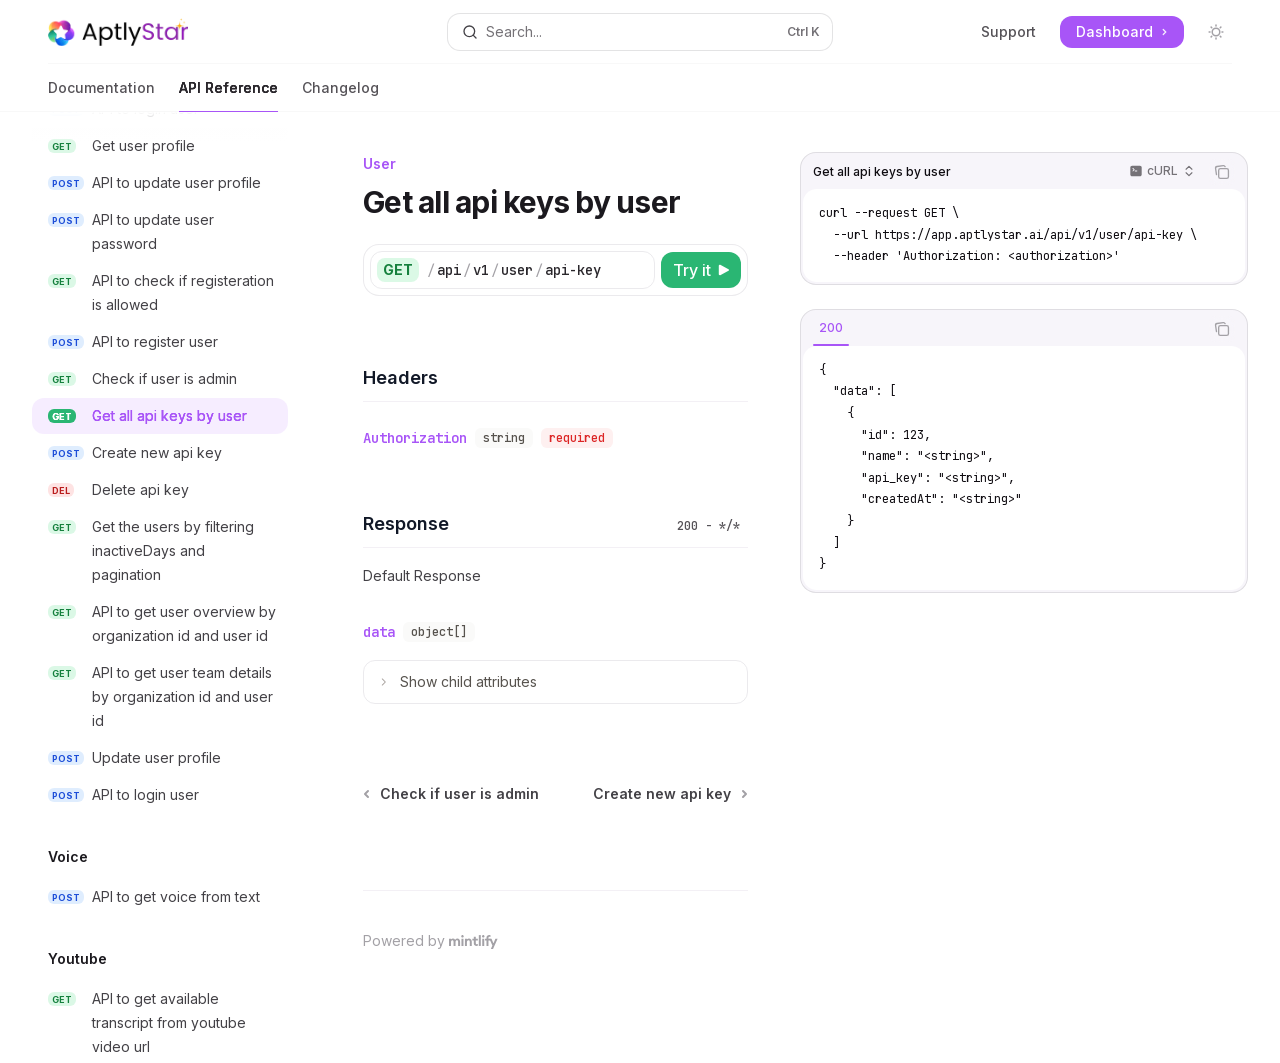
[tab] (831, 328)
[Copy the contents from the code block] (1222, 172)
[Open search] (640, 32)
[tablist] (1002, 329)
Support (1008, 31)
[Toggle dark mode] (1216, 32)
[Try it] (701, 270)
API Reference (228, 95)
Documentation (101, 95)
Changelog (340, 95)
